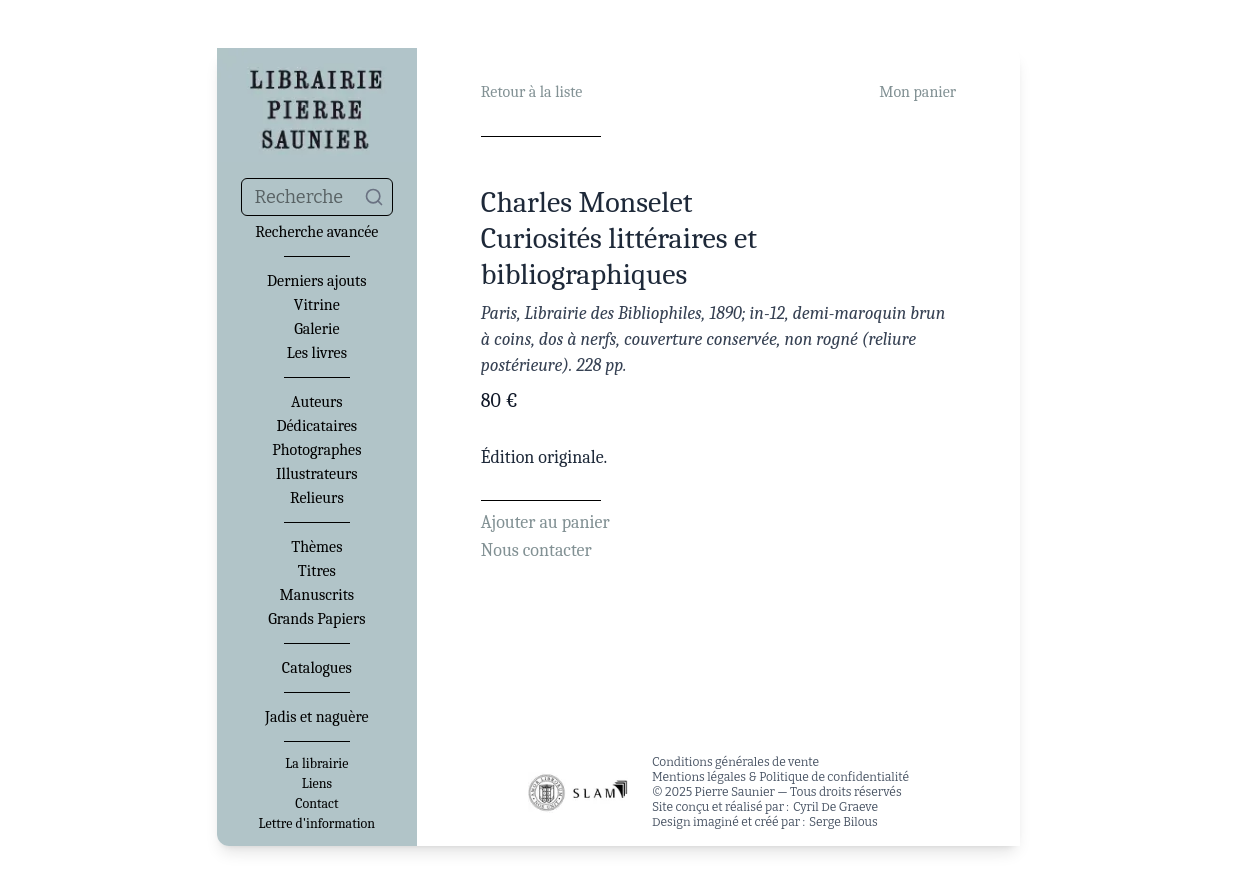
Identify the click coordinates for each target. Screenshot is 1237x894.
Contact (316, 804)
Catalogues (317, 668)
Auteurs (317, 402)
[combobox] (317, 197)
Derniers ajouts (316, 281)
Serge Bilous (843, 822)
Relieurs (317, 498)
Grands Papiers (316, 619)
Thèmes (316, 547)
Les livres (317, 353)
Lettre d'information (317, 824)
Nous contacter (536, 550)
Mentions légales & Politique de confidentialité (780, 777)
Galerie (316, 329)
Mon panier (917, 92)
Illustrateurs (316, 474)
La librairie (316, 764)
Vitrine (317, 305)
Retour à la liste (531, 92)
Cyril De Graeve (835, 807)
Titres (317, 571)
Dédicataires (317, 426)
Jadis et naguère (316, 717)
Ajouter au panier (545, 522)
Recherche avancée (316, 232)
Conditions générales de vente (735, 762)
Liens (317, 784)
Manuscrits (317, 595)
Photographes (316, 450)
